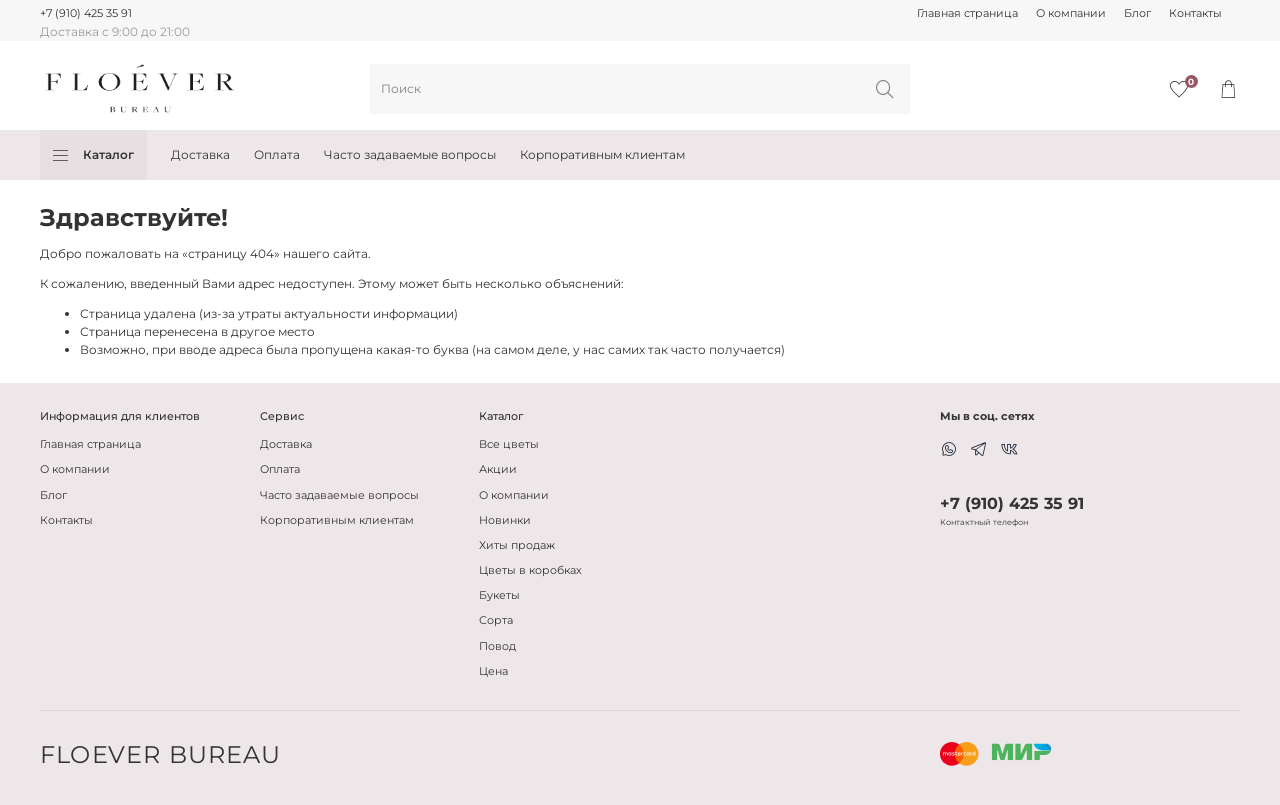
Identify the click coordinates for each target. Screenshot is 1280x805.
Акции (498, 469)
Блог (1137, 13)
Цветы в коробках (530, 570)
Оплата (277, 154)
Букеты (499, 595)
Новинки (505, 520)
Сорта (496, 620)
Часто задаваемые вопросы (410, 154)
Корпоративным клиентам (602, 154)
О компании (1071, 13)
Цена (493, 671)
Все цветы (509, 444)
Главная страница (967, 13)
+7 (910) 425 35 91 (86, 13)
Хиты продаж (517, 545)
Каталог (93, 155)
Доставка (200, 154)
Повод (497, 646)
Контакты (1195, 13)
